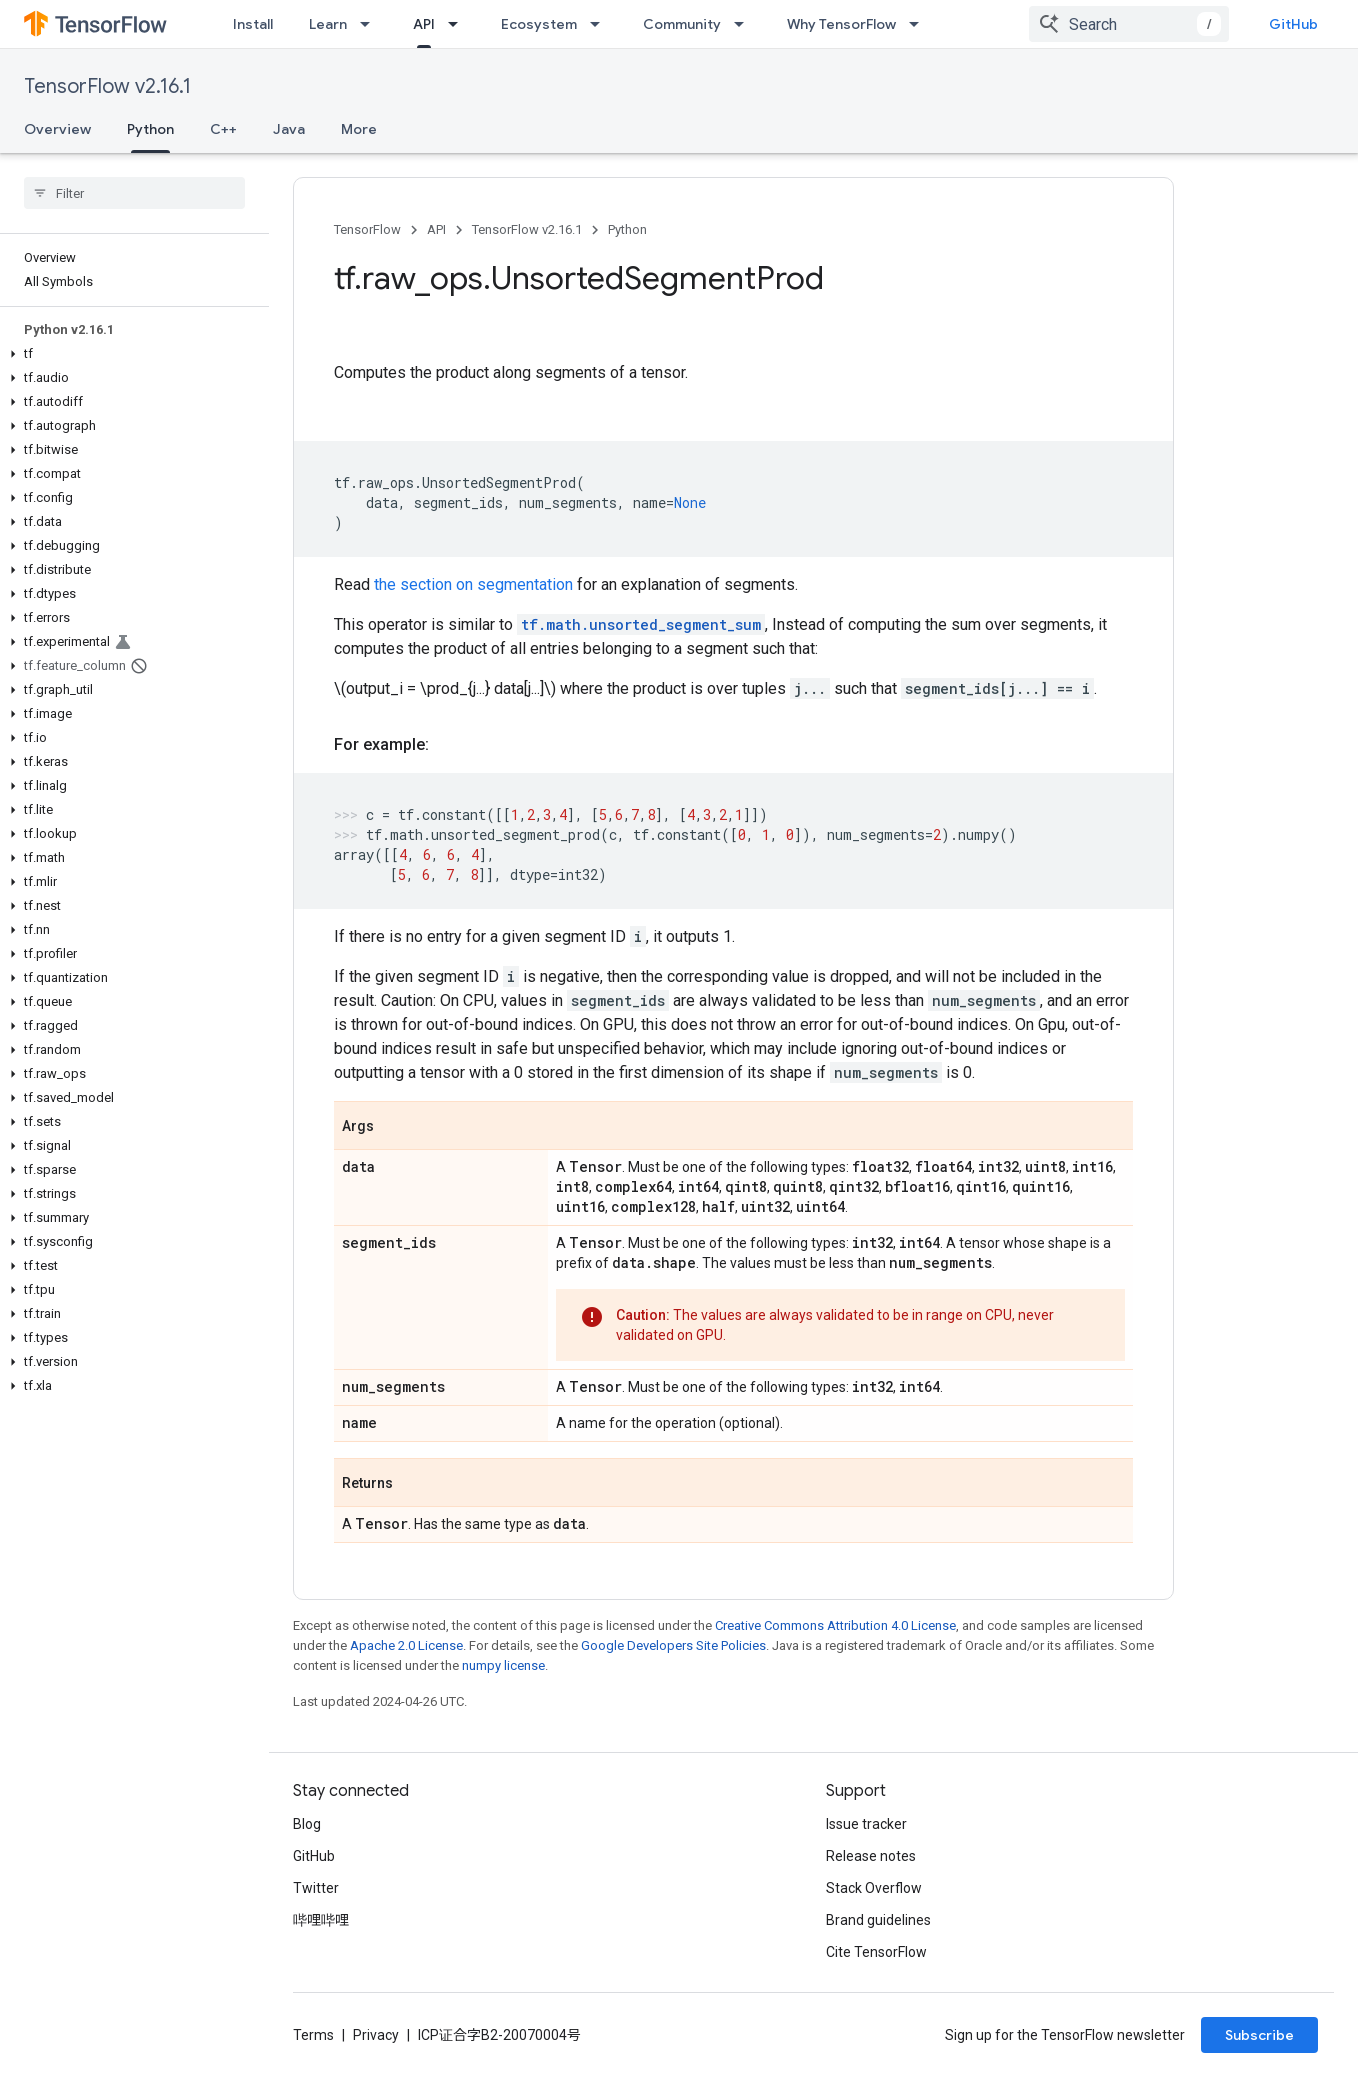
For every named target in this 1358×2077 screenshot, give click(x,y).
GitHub (1293, 24)
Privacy (376, 2035)
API (436, 229)
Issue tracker (866, 1824)
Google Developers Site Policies (673, 1645)
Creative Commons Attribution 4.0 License (835, 1625)
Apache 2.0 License (406, 1645)
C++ (223, 129)
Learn (328, 24)
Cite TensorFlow (876, 1952)
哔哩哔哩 (321, 1920)
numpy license (503, 1665)
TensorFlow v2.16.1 (107, 86)
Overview (57, 129)
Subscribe (1259, 2035)
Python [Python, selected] (150, 129)
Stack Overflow (874, 1888)
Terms (313, 2035)
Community (682, 24)
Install (253, 24)
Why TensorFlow (841, 24)
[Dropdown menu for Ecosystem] (601, 24)
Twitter (316, 1888)
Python (627, 229)
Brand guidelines (878, 1920)
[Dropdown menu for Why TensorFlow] (920, 24)
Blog (307, 1824)
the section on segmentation (473, 584)
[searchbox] (134, 193)
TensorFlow (367, 229)
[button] (130, 354)
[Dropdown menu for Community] (745, 24)
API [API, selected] (424, 24)
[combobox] (1129, 24)
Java (289, 129)
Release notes (871, 1856)
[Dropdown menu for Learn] (371, 24)
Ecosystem (539, 24)
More (359, 129)
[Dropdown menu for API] (459, 24)
